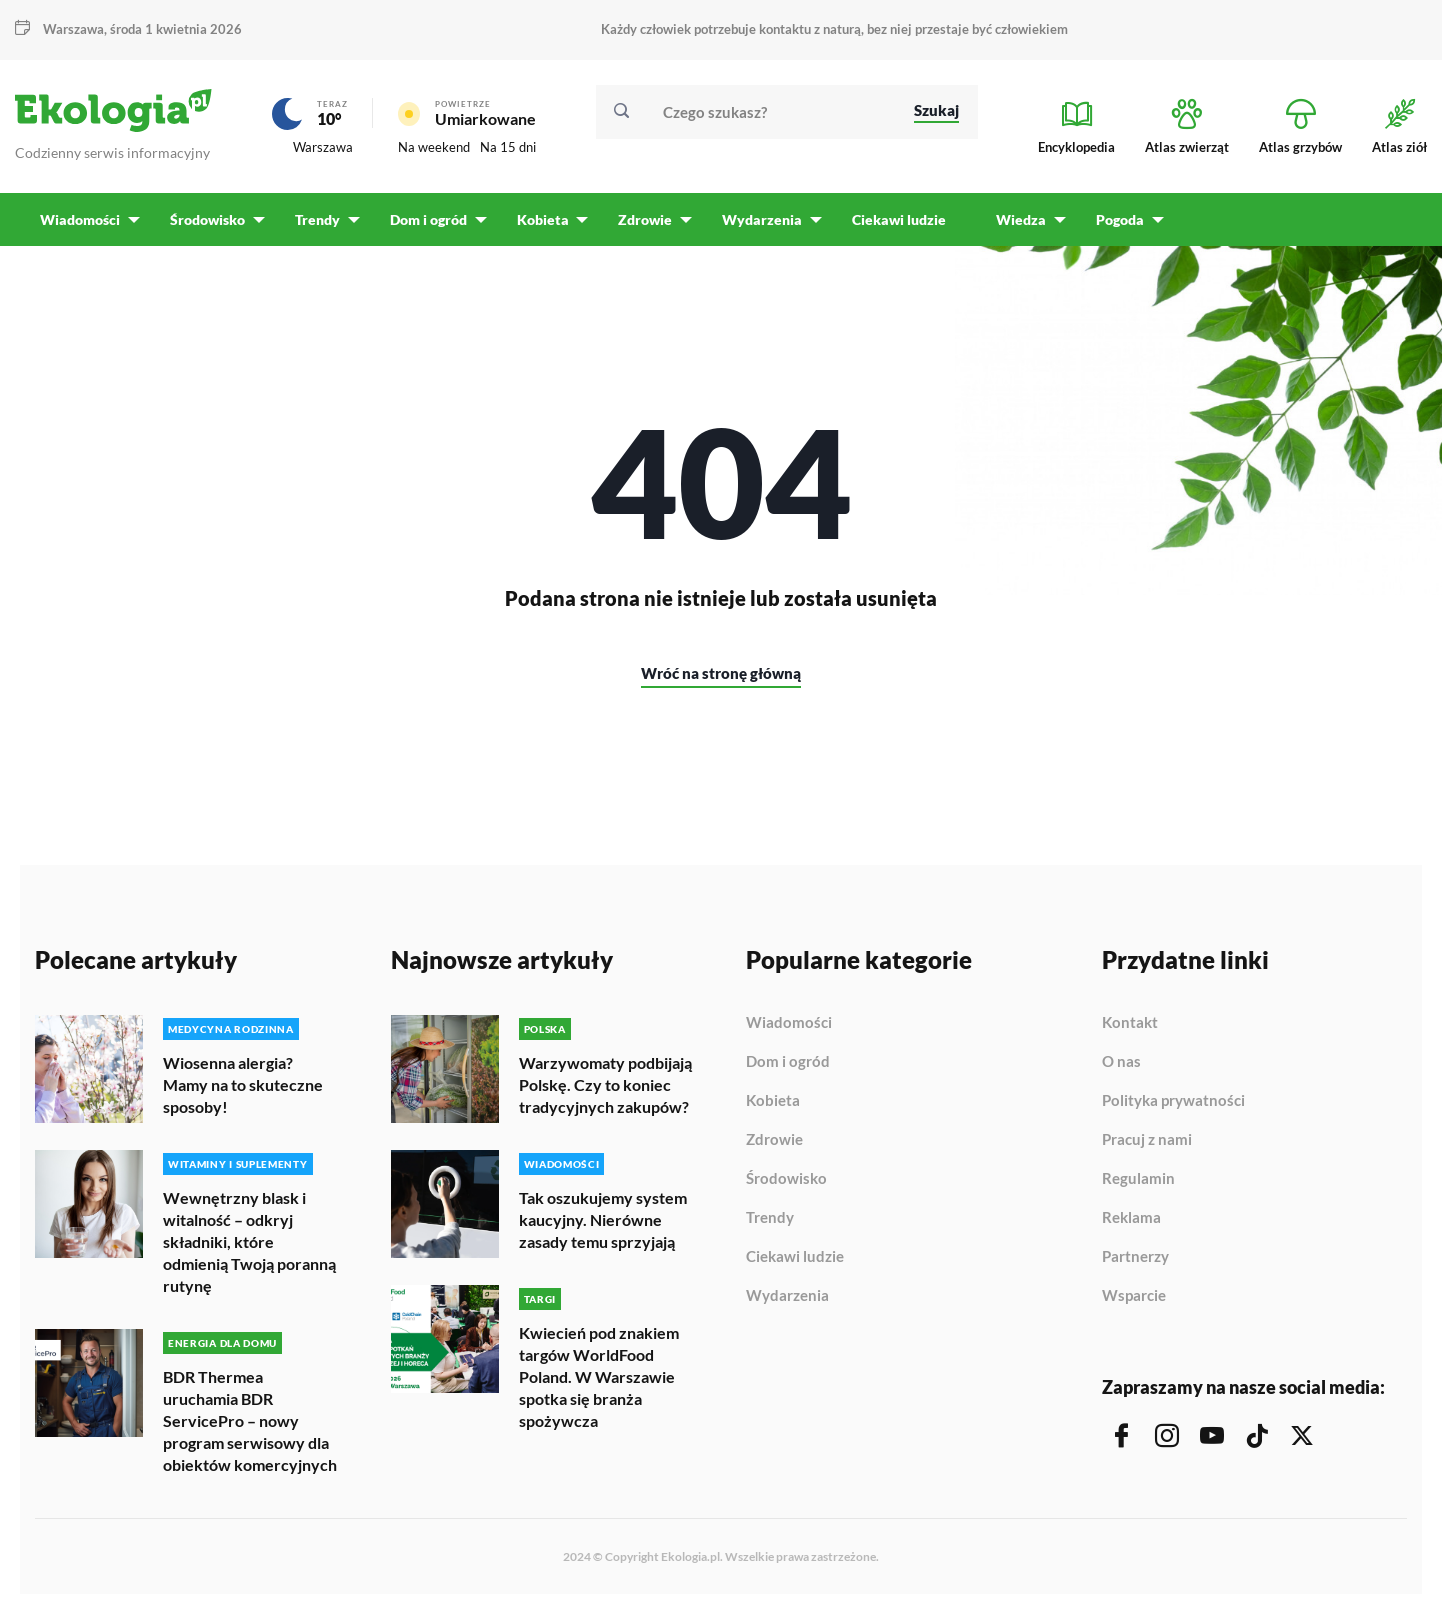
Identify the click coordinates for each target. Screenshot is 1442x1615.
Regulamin (1138, 1180)
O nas (1121, 1063)
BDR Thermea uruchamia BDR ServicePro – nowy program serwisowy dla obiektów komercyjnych (250, 1421)
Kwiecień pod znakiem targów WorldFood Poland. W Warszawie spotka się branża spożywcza (599, 1377)
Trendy (770, 1219)
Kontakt (1130, 1024)
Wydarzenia (787, 1296)
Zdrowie (774, 1141)
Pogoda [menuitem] (1113, 220)
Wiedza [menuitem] (1015, 220)
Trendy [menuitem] (315, 220)
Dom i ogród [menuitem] (425, 220)
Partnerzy (1135, 1258)
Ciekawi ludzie (795, 1258)
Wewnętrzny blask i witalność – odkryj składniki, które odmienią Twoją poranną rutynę (249, 1242)
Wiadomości (789, 1024)
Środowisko (786, 1180)
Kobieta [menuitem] (539, 220)
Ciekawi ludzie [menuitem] (893, 220)
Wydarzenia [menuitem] (757, 220)
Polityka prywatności (1173, 1102)
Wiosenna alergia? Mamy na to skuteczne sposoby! (243, 1085)
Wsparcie (1134, 1296)
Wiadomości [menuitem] (80, 220)
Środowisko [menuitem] (206, 220)
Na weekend (434, 147)
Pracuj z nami (1147, 1141)
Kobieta (773, 1102)
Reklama (1131, 1219)
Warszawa (73, 29)
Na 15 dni (508, 147)
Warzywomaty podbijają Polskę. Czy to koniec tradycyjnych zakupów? (605, 1085)
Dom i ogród (788, 1063)
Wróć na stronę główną (721, 674)
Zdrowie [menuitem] (641, 220)
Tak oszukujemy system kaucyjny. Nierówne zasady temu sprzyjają (603, 1220)
